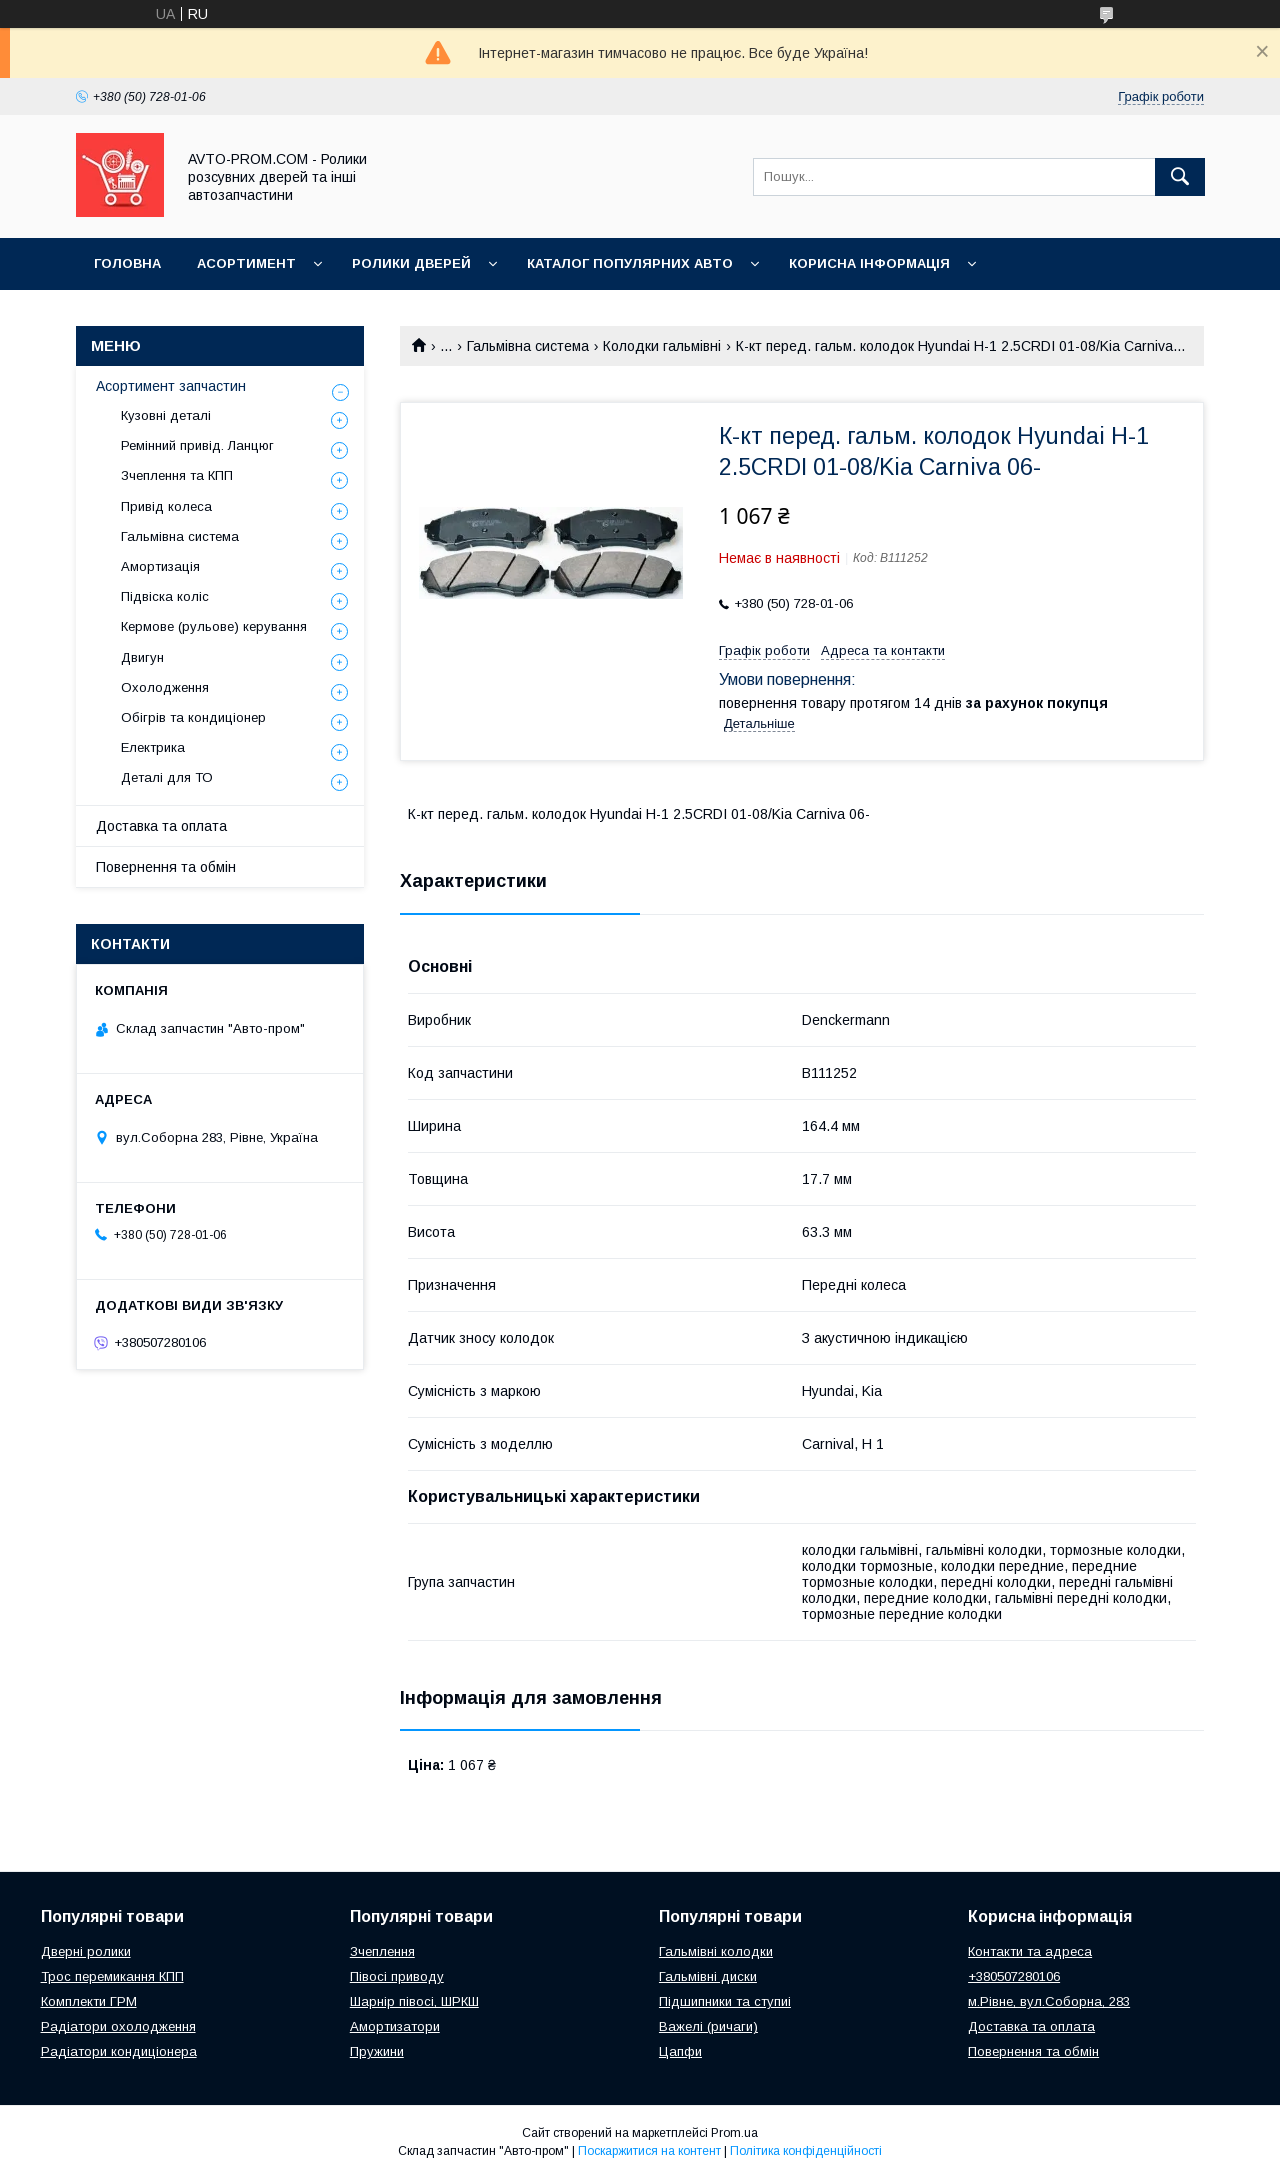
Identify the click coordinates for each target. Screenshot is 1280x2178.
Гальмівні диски (708, 1976)
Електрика (153, 747)
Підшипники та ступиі (725, 2001)
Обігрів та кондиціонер (193, 717)
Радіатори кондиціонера (119, 2051)
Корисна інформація (869, 263)
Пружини (377, 2051)
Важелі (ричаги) (708, 2026)
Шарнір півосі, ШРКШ (414, 2001)
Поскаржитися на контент (649, 2151)
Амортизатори (395, 2026)
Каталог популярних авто (630, 263)
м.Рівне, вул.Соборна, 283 (1049, 2001)
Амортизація (160, 566)
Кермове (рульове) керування (214, 626)
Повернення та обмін (166, 867)
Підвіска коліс (165, 596)
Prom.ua (734, 2133)
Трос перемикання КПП (112, 1976)
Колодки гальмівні (662, 346)
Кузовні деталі (166, 415)
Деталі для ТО (167, 777)
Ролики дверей (411, 263)
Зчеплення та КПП (177, 475)
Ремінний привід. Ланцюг (197, 445)
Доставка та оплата (161, 826)
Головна (127, 263)
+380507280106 (1014, 1976)
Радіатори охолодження (118, 2026)
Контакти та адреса (1030, 1951)
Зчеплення (382, 1951)
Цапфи (680, 2051)
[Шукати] (1180, 177)
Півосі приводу (397, 1976)
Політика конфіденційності (806, 2151)
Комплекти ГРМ (89, 2001)
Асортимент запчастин (171, 386)
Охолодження (165, 687)
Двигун (142, 657)
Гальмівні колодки (716, 1951)
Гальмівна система (528, 346)
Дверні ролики (86, 1951)
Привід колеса (166, 506)
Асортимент (246, 263)
